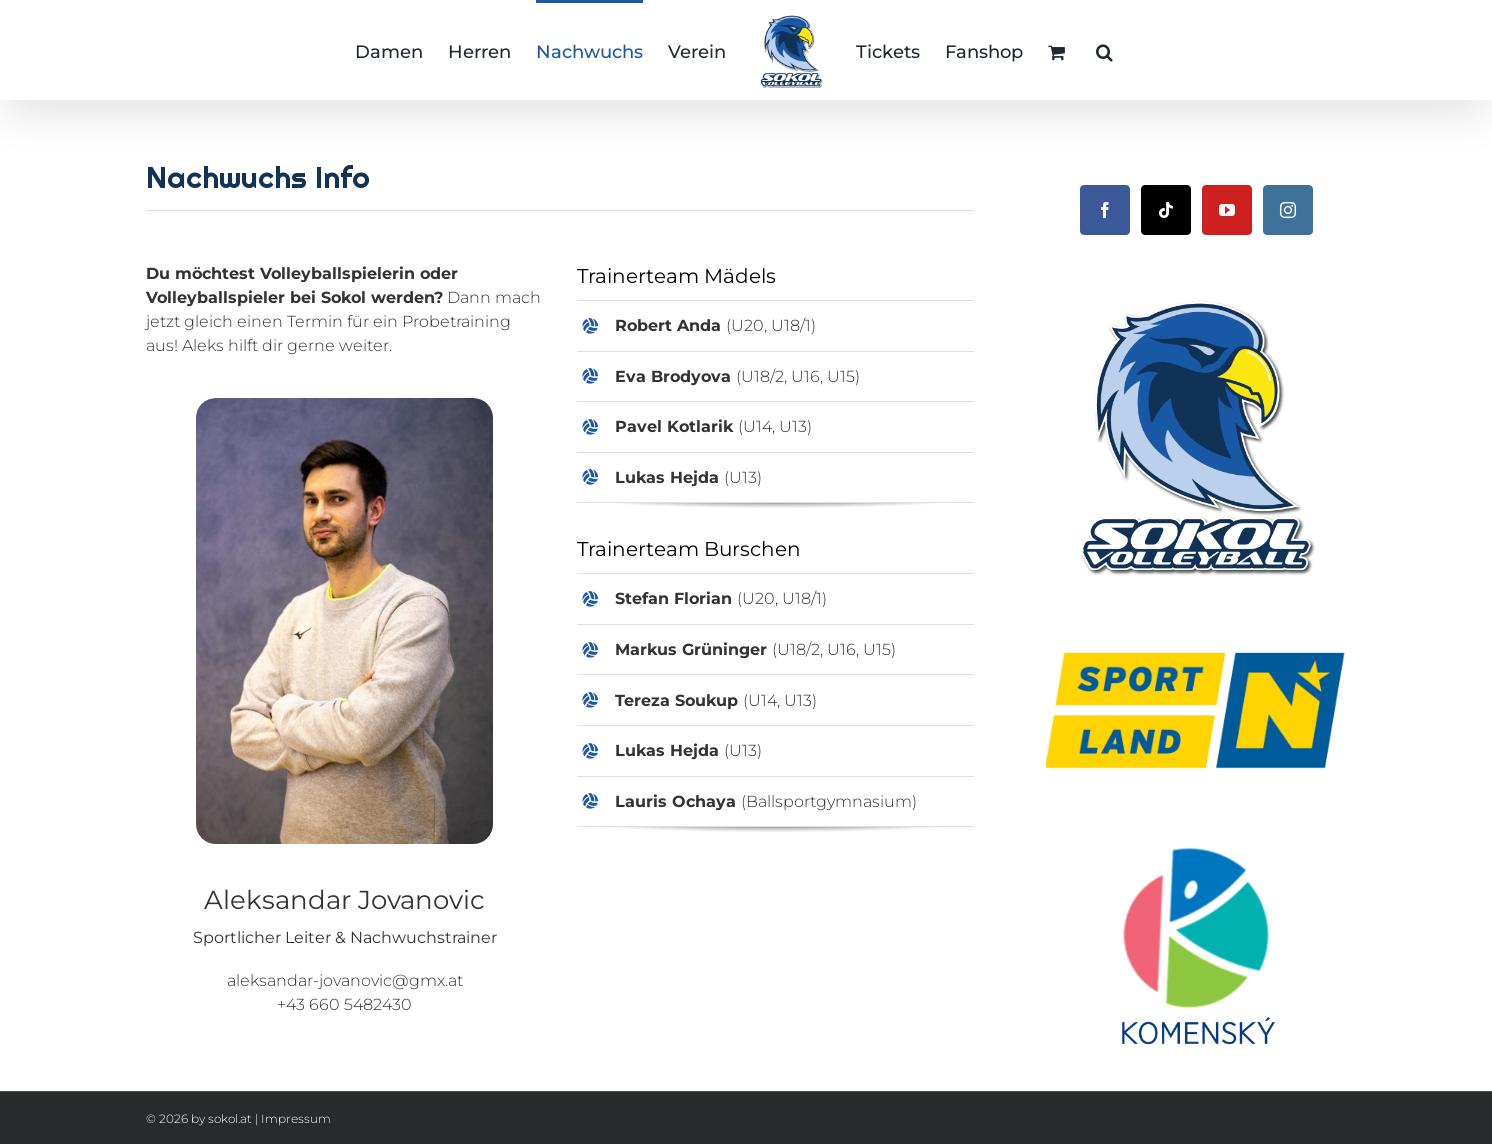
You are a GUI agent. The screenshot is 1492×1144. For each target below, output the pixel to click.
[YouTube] (1227, 210)
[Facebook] (1105, 210)
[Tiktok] (1166, 210)
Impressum (296, 1118)
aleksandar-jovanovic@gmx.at (345, 980)
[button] (1104, 50)
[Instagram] (1288, 210)
